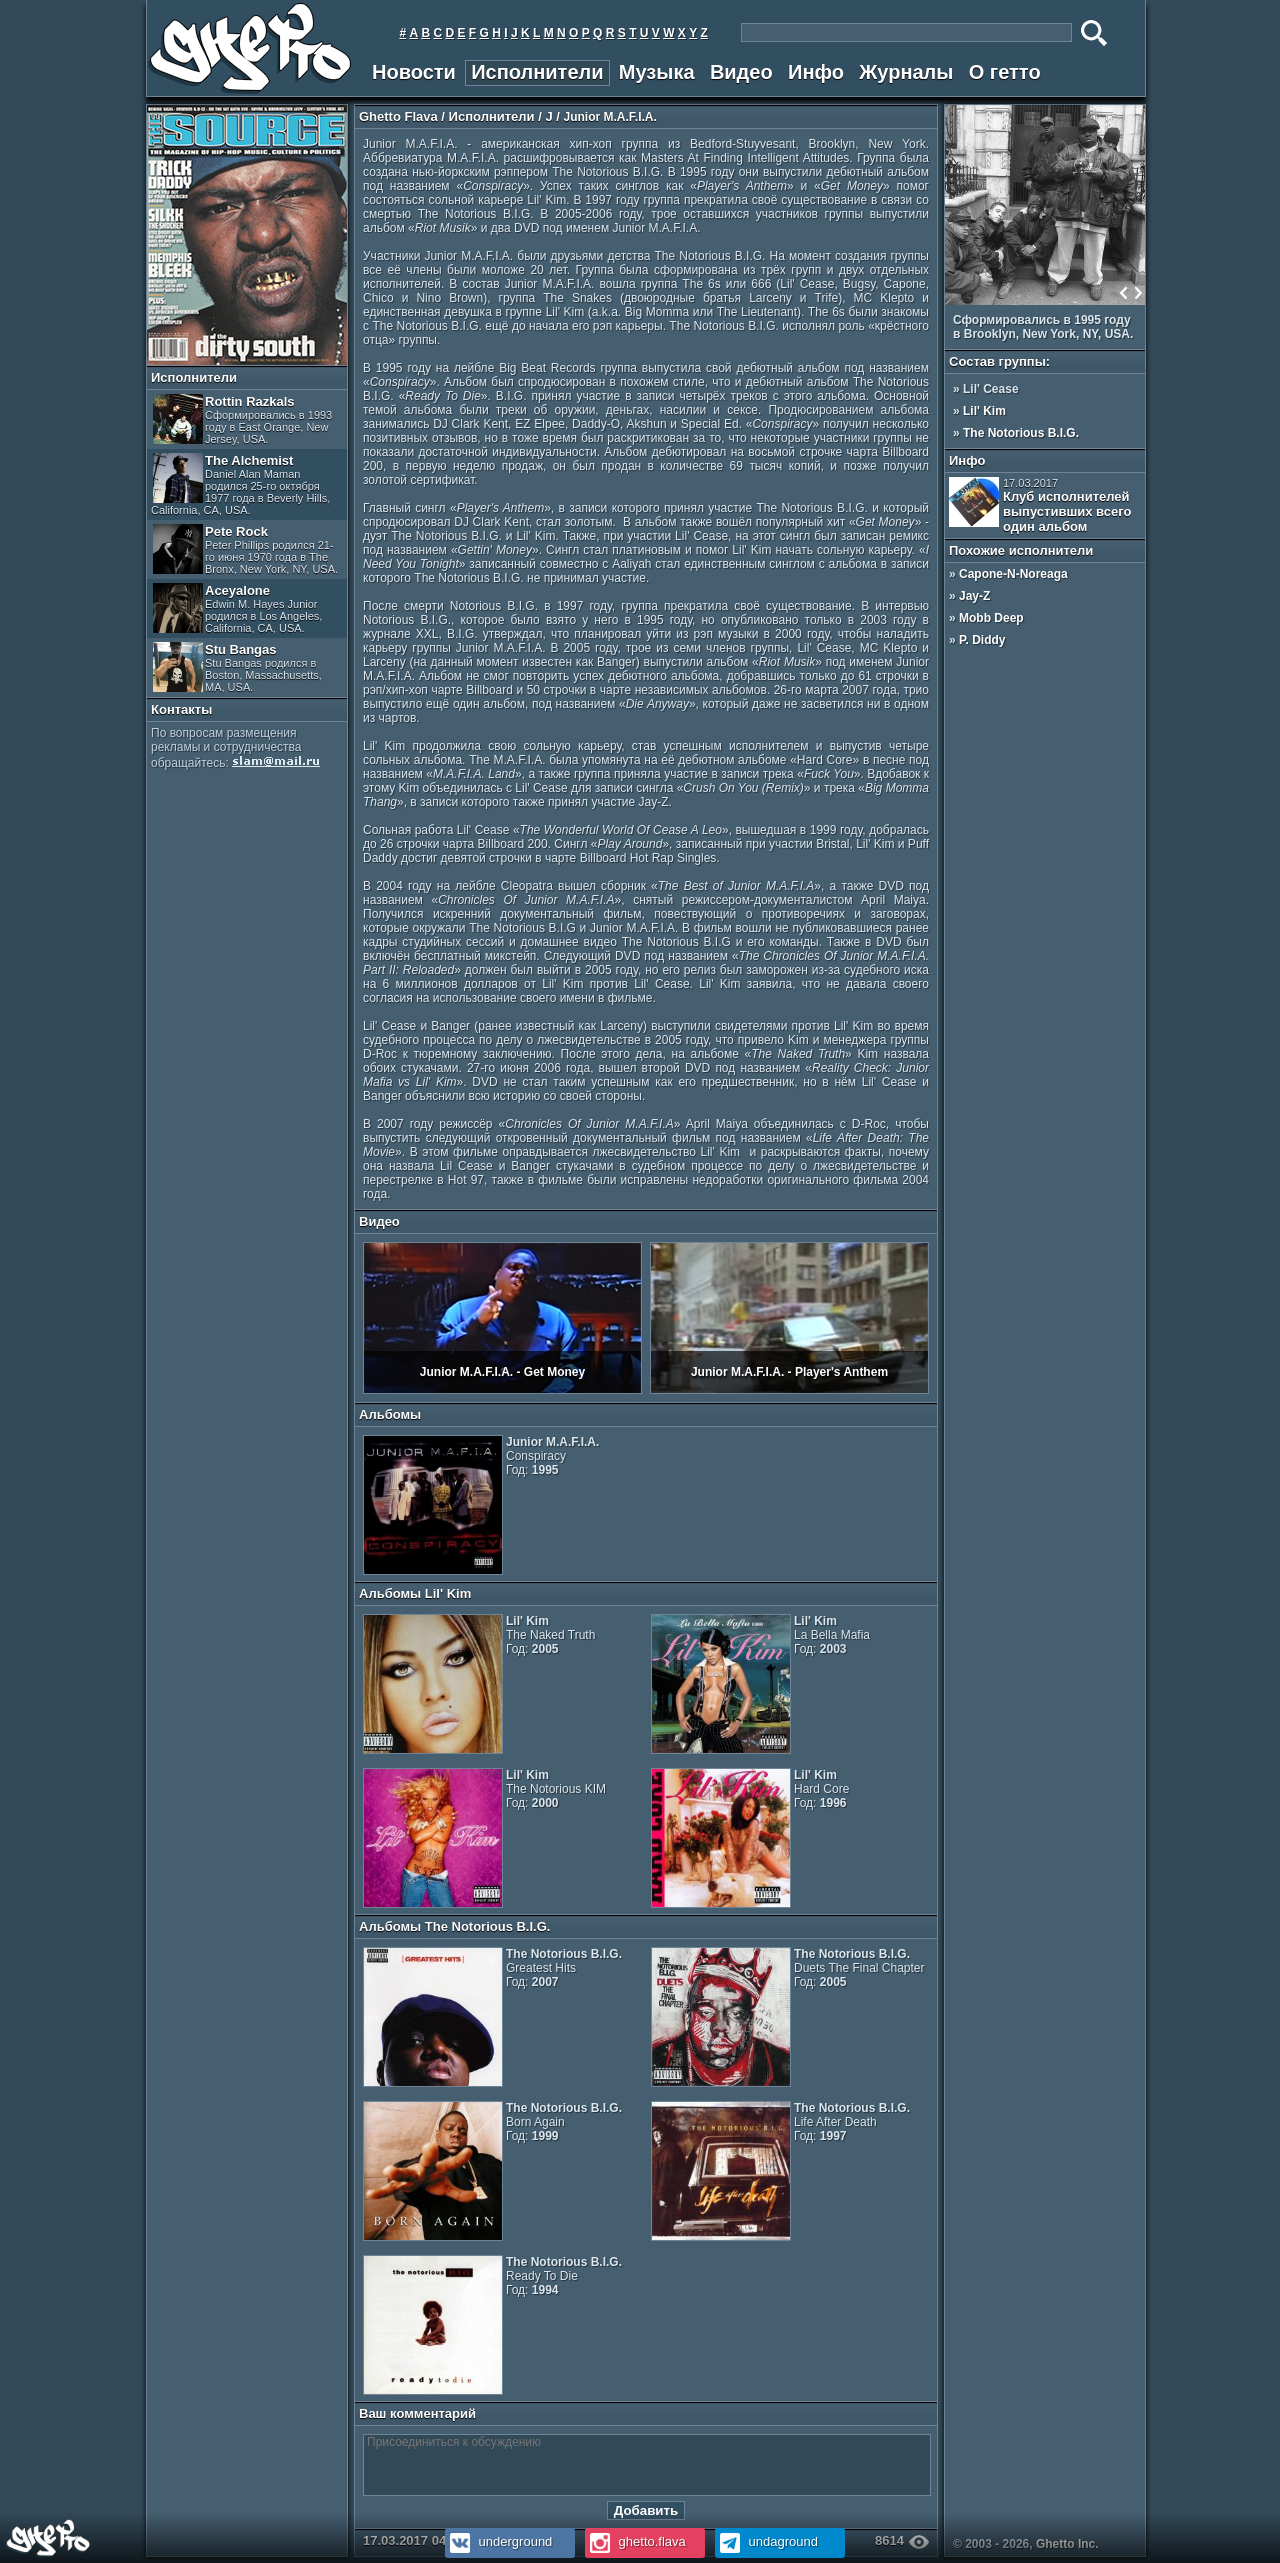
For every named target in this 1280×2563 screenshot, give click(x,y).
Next (1138, 293)
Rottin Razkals (242, 419)
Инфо (816, 72)
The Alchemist (240, 484)
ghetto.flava (635, 2541)
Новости (414, 72)
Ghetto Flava (398, 116)
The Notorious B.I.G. (1021, 433)
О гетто (1005, 72)
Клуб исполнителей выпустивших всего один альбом (1040, 505)
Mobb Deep (991, 618)
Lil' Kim (984, 411)
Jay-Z (974, 596)
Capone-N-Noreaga (1013, 574)
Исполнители (537, 72)
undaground (766, 2541)
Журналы (906, 72)
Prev (1124, 293)
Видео (741, 72)
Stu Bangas (237, 667)
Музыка (657, 72)
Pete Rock (245, 549)
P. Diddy (982, 640)
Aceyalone (237, 608)
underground (498, 2541)
